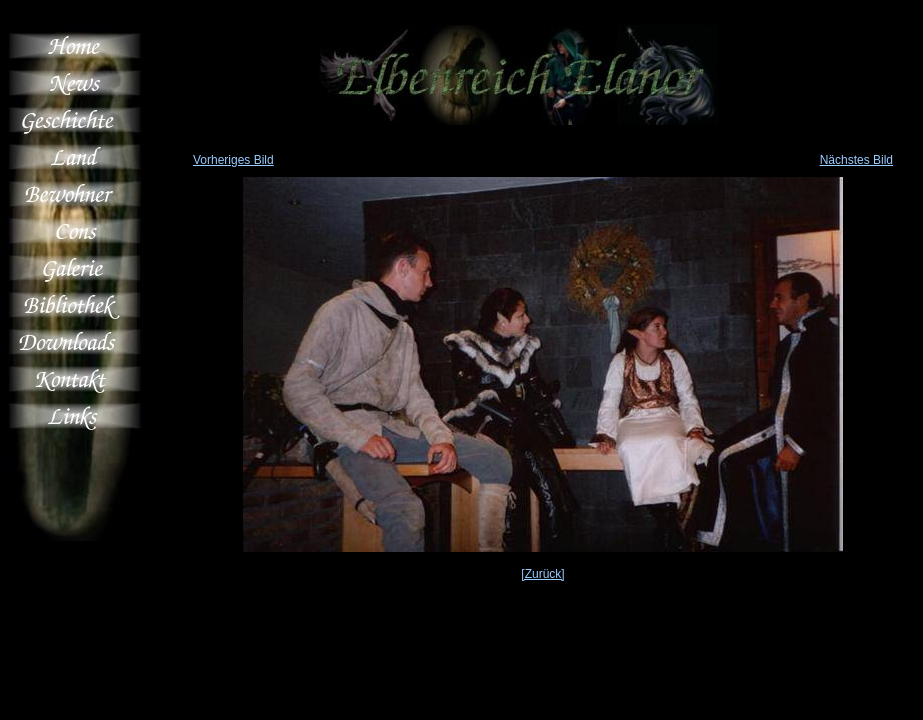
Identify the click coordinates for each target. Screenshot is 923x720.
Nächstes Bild (856, 160)
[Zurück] (542, 574)
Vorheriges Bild (233, 160)
